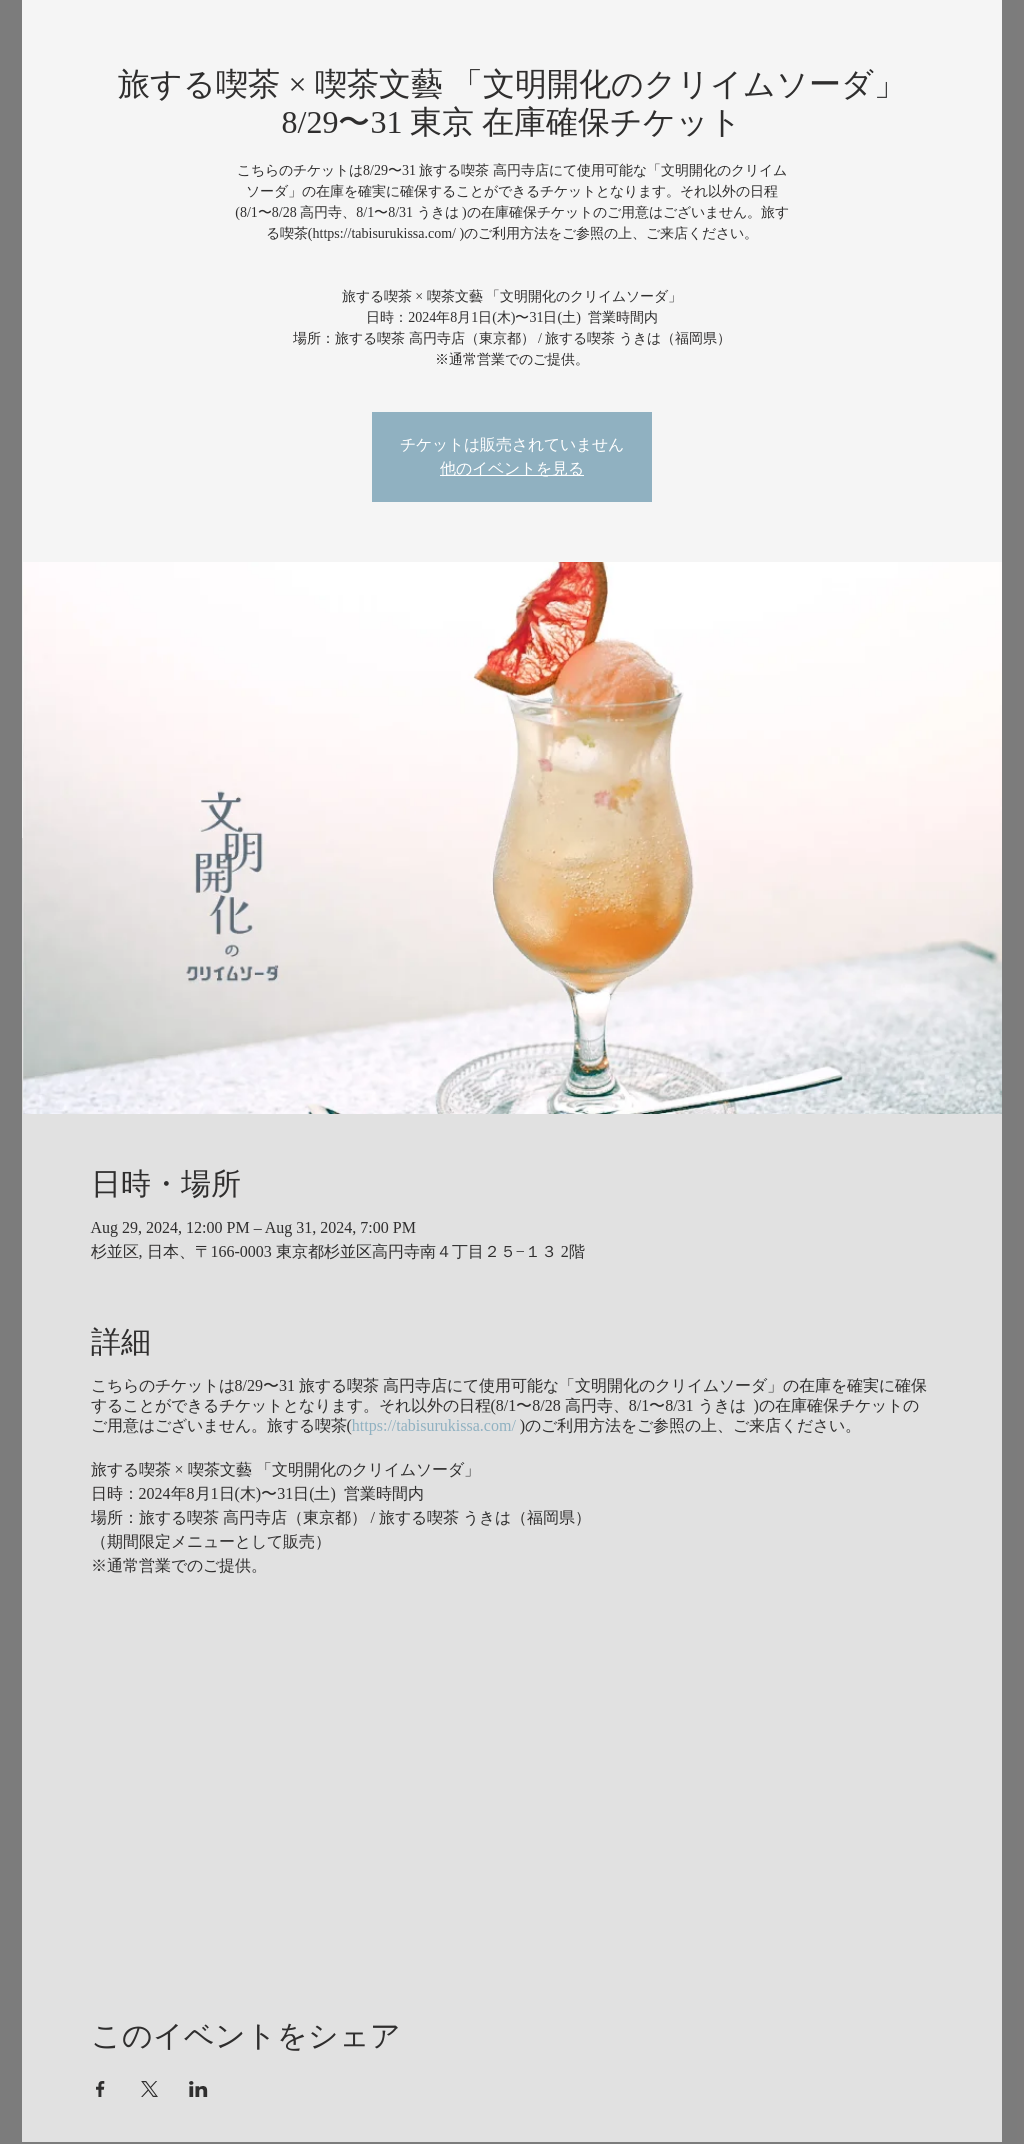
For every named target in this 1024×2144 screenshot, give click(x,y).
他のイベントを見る (512, 468)
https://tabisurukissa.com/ (434, 1425)
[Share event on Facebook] (100, 2089)
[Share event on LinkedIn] (198, 2089)
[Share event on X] (149, 2089)
